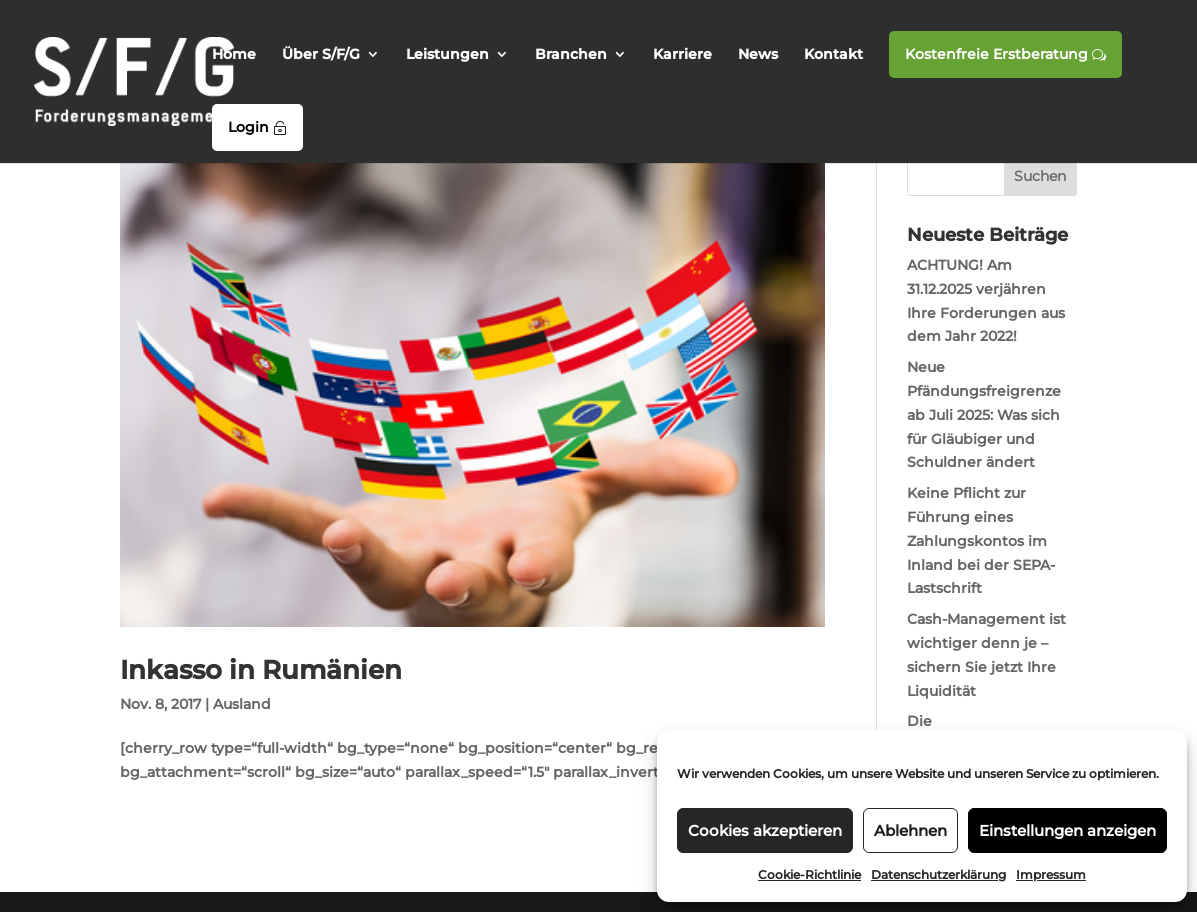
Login (257, 127)
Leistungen (447, 55)
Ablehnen (910, 830)
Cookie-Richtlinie (809, 874)
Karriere (682, 55)
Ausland (242, 704)
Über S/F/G (321, 55)
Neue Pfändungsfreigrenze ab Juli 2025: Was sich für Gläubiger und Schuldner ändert (984, 414)
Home (234, 55)
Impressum (1051, 874)
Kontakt (833, 55)
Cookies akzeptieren (765, 830)
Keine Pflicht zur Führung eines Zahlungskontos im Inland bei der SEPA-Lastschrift (981, 540)
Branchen (571, 55)
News (758, 55)
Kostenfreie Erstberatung (1005, 54)
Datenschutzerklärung (938, 874)
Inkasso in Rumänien (261, 670)
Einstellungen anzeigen (1067, 830)
